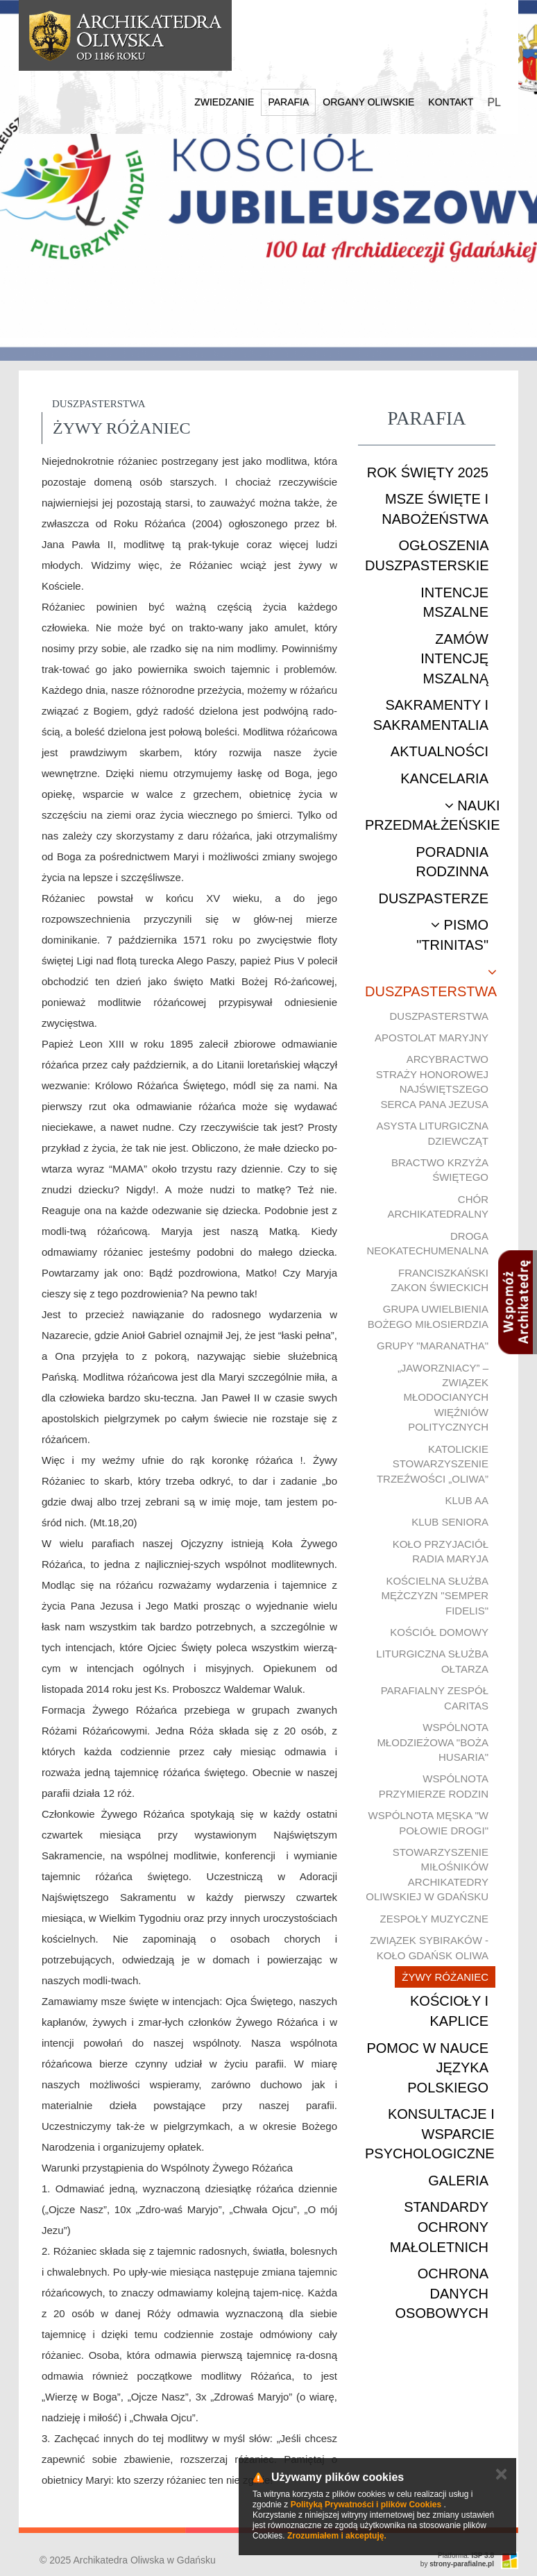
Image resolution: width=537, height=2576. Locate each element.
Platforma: (466, 2555)
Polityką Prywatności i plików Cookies (366, 2504)
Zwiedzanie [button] (224, 102)
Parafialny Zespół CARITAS (434, 1697)
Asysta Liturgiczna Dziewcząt (432, 1133)
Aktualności (439, 751)
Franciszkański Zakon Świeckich (439, 1280)
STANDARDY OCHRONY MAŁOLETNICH (439, 2226)
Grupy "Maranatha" (432, 1345)
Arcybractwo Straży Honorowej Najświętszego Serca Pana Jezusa (432, 1081)
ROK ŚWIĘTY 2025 (427, 472)
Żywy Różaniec (445, 1977)
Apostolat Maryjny (431, 1037)
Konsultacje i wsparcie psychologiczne (430, 2133)
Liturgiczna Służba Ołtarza (432, 1661)
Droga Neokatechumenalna (427, 1243)
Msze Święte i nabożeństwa (435, 509)
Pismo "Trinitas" (452, 935)
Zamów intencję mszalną (454, 658)
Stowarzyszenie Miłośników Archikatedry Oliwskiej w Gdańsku (427, 1874)
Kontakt (450, 102)
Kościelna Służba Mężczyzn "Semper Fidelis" (435, 1596)
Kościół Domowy (439, 1632)
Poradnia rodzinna (452, 862)
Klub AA (466, 1500)
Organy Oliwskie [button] (368, 102)
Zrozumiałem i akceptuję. (336, 2536)
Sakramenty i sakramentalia (430, 715)
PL (494, 102)
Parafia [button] (288, 102)
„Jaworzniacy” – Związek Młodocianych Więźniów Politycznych (443, 1397)
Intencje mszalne (454, 602)
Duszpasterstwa (431, 982)
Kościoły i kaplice (449, 2011)
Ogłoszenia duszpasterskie (427, 555)
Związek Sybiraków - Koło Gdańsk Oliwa (429, 1947)
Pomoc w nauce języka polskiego (427, 2067)
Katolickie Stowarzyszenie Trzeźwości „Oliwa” (432, 1464)
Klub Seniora (449, 1522)
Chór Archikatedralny (437, 1206)
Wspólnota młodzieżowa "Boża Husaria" (432, 1742)
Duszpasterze (433, 898)
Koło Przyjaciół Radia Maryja (440, 1551)
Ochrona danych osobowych (441, 2293)
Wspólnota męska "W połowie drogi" (428, 1822)
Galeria (458, 2180)
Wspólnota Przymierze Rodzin (433, 1786)
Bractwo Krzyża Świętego (439, 1170)
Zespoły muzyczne (434, 1919)
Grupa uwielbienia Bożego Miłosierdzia (428, 1316)
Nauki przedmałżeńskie (432, 815)
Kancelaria (444, 778)
